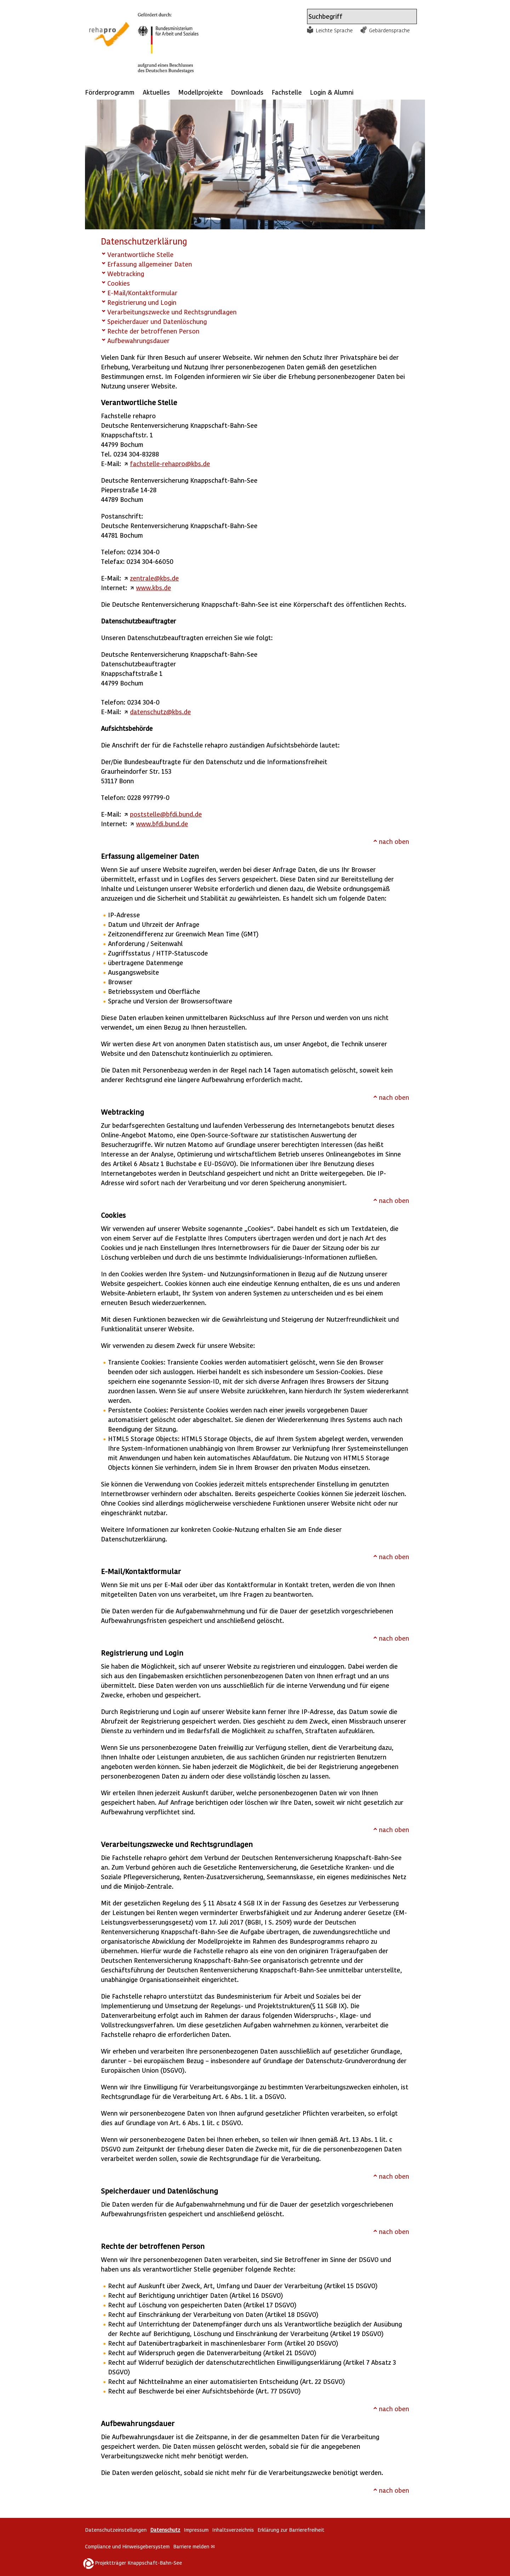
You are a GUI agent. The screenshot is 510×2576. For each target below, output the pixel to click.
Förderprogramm (110, 92)
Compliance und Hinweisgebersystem (127, 2546)
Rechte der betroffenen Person (153, 331)
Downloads (247, 92)
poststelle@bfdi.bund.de (166, 814)
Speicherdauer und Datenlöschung (157, 321)
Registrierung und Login (141, 302)
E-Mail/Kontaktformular (142, 292)
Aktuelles (156, 92)
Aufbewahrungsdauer (138, 340)
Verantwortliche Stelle (140, 254)
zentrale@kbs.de (154, 578)
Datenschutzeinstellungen (116, 2530)
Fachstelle (287, 92)
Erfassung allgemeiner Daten (149, 264)
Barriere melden (194, 2546)
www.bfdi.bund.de (162, 823)
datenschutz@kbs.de (160, 711)
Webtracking (125, 273)
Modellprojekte (200, 92)
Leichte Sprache (334, 30)
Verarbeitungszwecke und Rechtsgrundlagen (172, 311)
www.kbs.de (153, 587)
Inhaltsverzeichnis (233, 2530)
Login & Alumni (331, 92)
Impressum (196, 2530)
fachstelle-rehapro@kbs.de (170, 463)
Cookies (118, 283)
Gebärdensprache (389, 30)
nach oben (394, 841)
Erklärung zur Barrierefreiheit (290, 2530)
